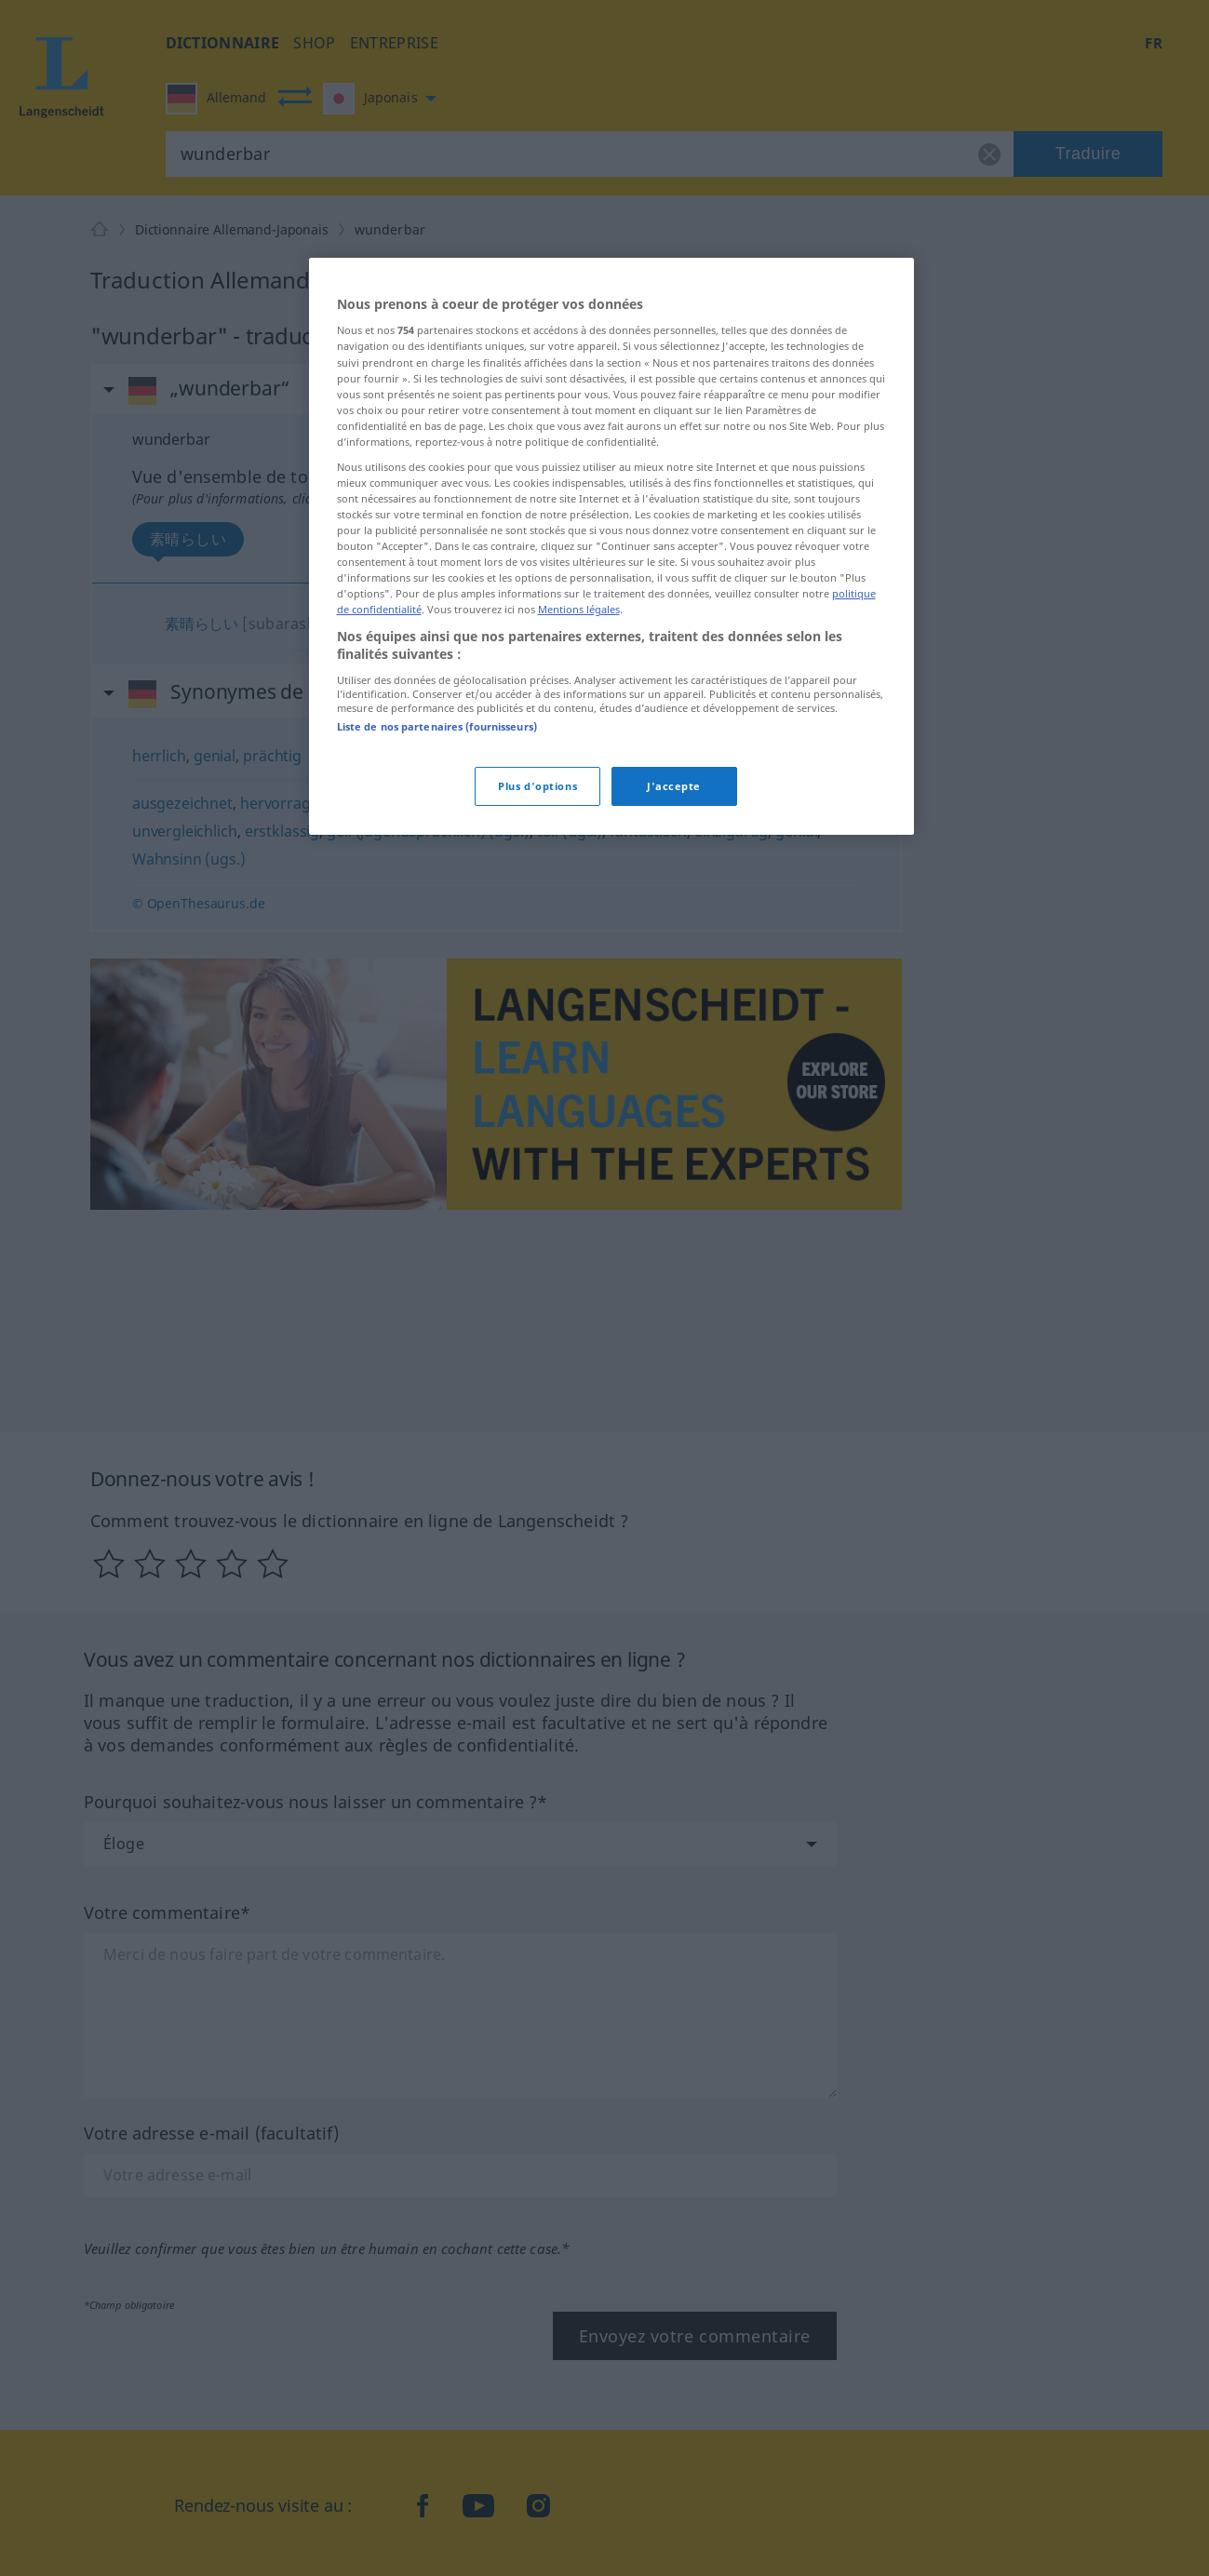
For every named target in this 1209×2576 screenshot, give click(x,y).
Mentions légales (579, 609)
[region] (611, 546)
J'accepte (674, 786)
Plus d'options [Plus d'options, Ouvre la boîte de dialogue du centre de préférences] (537, 786)
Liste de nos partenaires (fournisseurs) (437, 726)
